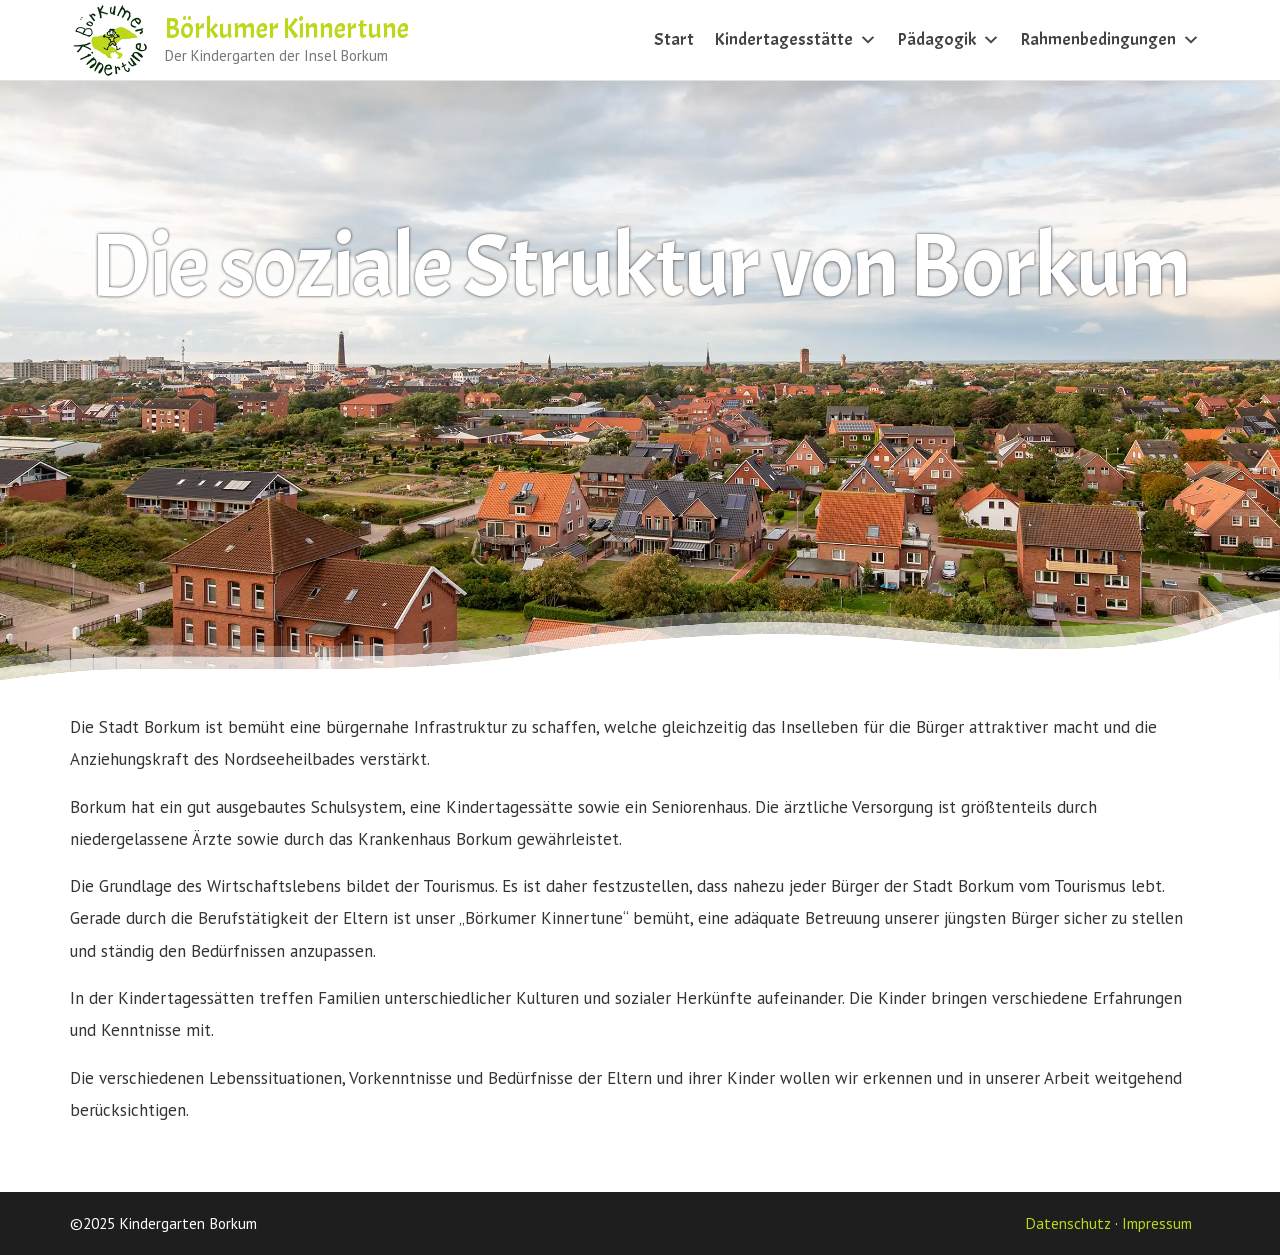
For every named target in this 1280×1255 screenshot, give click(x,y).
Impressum (1157, 1223)
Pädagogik (948, 39)
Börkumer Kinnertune (287, 29)
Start (674, 39)
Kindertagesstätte (795, 39)
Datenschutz (1068, 1223)
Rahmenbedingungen (1110, 39)
